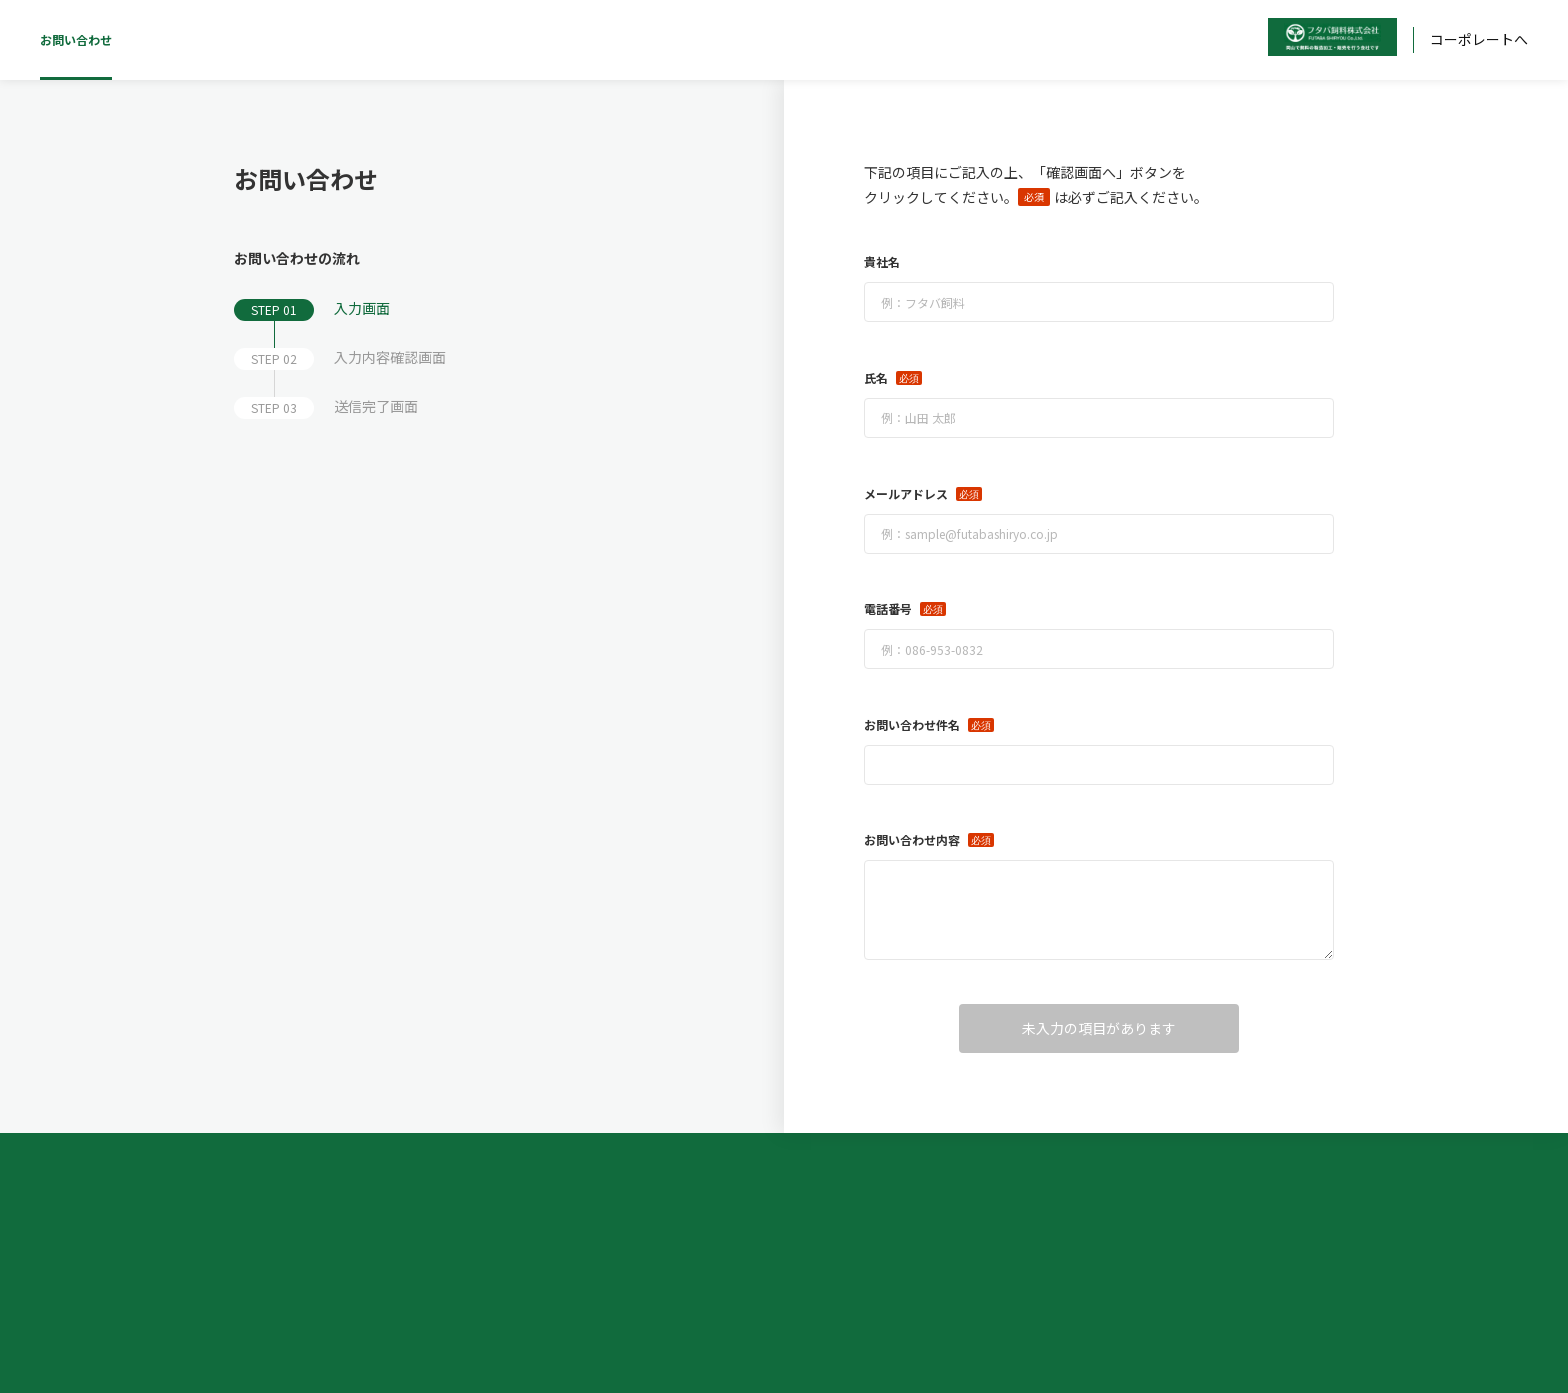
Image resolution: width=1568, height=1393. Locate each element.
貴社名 (882, 261)
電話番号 (888, 608)
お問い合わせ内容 (912, 839)
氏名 (876, 377)
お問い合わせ (76, 39)
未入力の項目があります (1099, 1028)
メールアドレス (906, 493)
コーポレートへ (1479, 39)
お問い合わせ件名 (912, 724)
